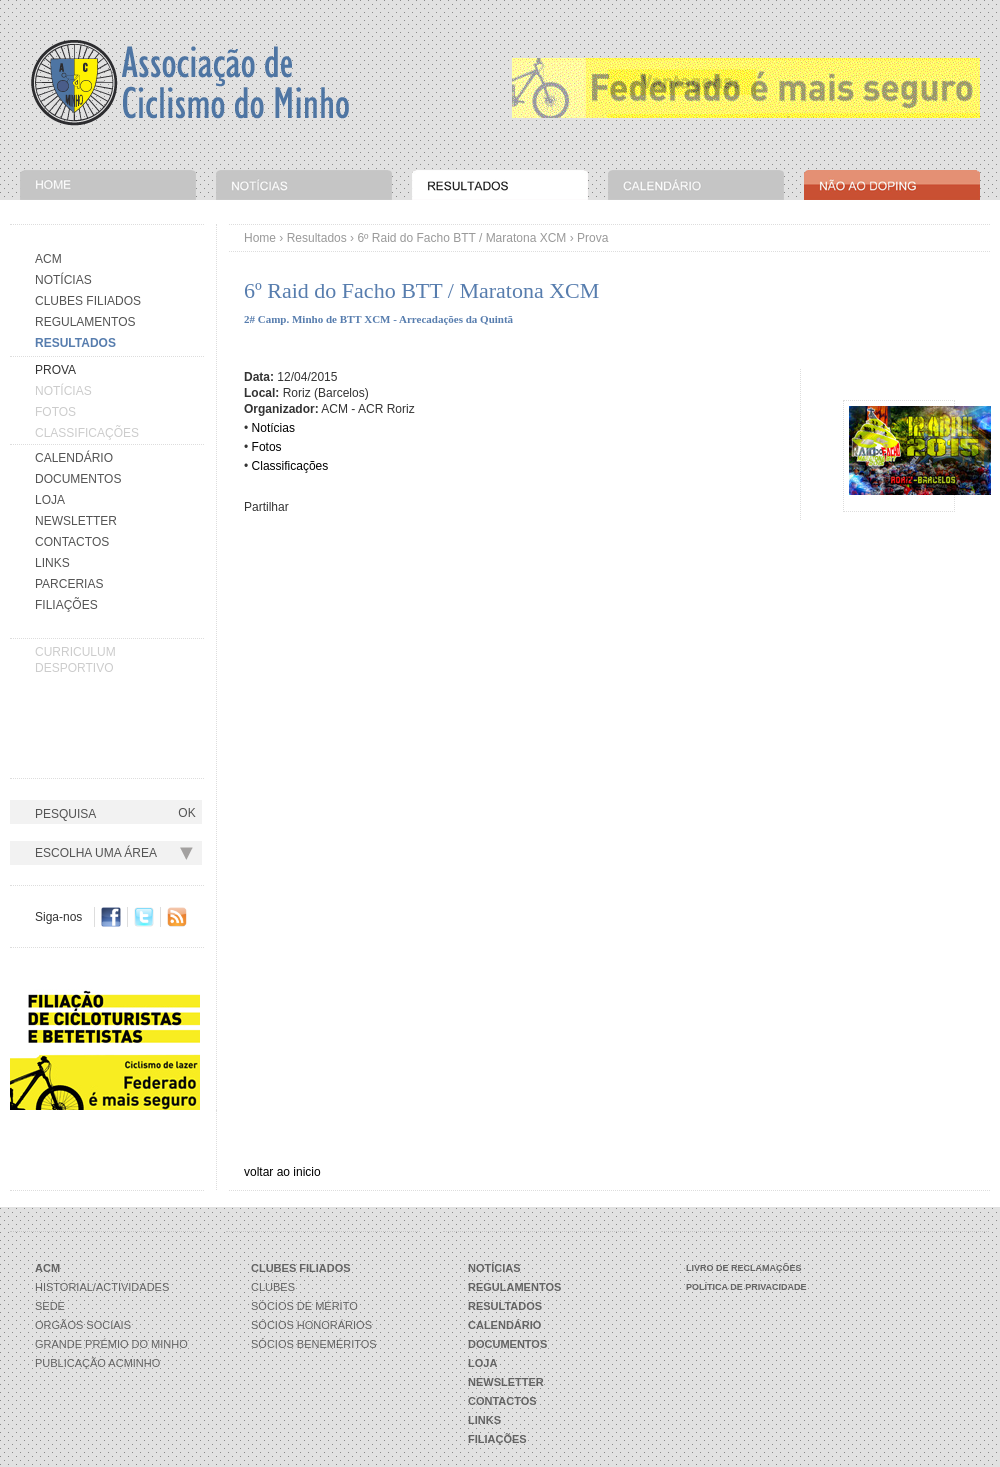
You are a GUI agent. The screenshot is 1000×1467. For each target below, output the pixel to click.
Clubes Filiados (88, 301)
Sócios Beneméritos (314, 1344)
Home (260, 238)
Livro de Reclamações (744, 1268)
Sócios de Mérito (304, 1306)
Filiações (66, 605)
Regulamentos (85, 322)
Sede (50, 1306)
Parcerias (69, 584)
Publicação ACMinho (97, 1363)
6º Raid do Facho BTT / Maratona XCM (461, 238)
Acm (48, 259)
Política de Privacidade (746, 1287)
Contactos (72, 542)
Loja (50, 500)
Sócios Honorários (311, 1325)
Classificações (87, 433)
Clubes (273, 1287)
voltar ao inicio (282, 1172)
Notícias (63, 280)
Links (52, 563)
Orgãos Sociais (83, 1325)
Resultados (317, 238)
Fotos (55, 412)
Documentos (78, 479)
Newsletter (76, 521)
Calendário (74, 458)
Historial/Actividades (102, 1287)
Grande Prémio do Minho (111, 1344)
